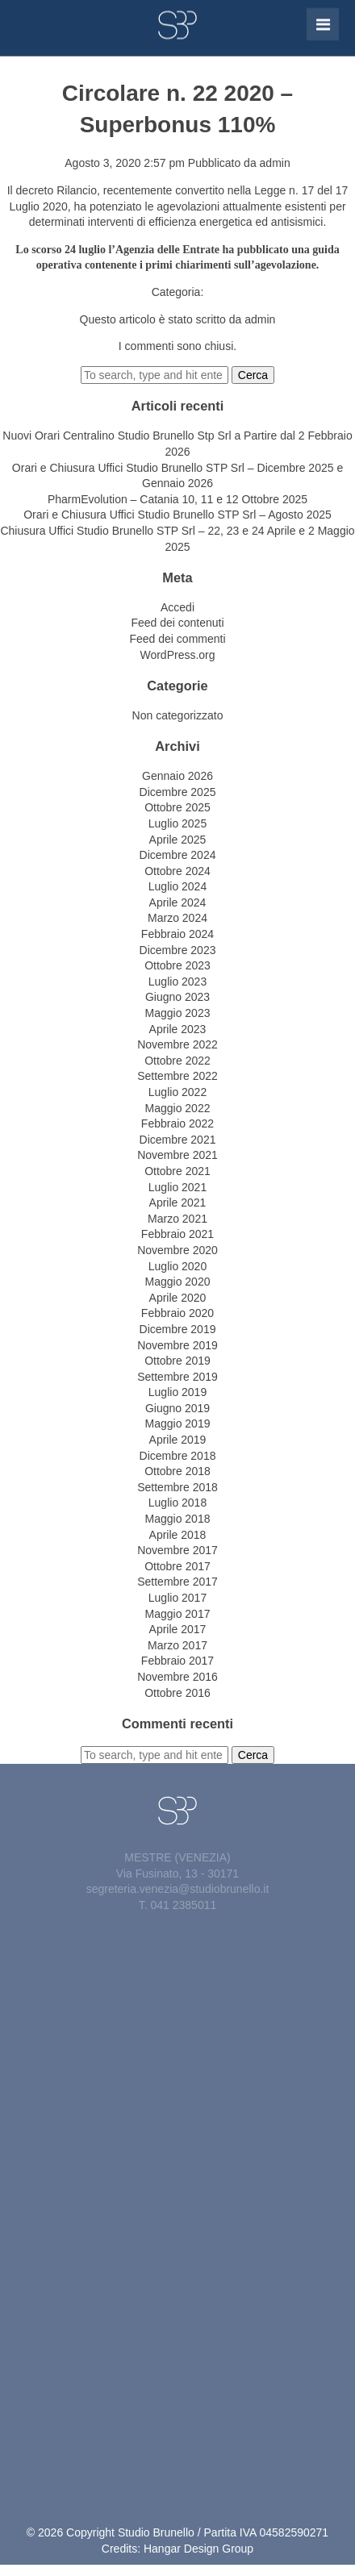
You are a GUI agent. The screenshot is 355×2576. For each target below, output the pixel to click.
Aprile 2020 (178, 1297)
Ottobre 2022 (177, 1060)
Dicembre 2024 (178, 854)
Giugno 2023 (177, 996)
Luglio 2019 (177, 1392)
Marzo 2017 (177, 1645)
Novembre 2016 (177, 1676)
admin (275, 162)
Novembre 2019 (177, 1345)
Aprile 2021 (178, 1202)
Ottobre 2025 (177, 807)
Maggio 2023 (178, 1013)
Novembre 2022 (177, 1044)
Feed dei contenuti (177, 622)
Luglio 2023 (177, 981)
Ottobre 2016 (177, 1692)
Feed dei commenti (177, 638)
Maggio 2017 (178, 1613)
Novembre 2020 (177, 1250)
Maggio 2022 (178, 1108)
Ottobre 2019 (177, 1360)
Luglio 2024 (177, 886)
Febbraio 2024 (177, 933)
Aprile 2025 (178, 839)
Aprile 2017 (178, 1629)
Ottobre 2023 (177, 965)
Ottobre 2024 (177, 871)
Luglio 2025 (177, 823)
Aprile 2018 (178, 1534)
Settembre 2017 (177, 1581)
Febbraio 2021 (177, 1234)
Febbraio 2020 (177, 1313)
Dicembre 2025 (178, 792)
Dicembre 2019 (178, 1329)
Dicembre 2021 (178, 1139)
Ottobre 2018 (177, 1471)
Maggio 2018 (178, 1518)
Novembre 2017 (177, 1550)
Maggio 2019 (178, 1423)
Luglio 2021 (177, 1187)
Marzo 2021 (177, 1218)
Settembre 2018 (177, 1487)
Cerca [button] (253, 375)
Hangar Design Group (198, 2548)
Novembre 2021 (177, 1154)
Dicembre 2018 (178, 1455)
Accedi (177, 607)
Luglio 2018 (177, 1502)
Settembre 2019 (177, 1376)
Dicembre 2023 (178, 950)
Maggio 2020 (178, 1281)
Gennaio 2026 (177, 775)
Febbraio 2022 (177, 1123)
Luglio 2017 (177, 1597)
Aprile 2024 (178, 902)
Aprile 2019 (178, 1439)
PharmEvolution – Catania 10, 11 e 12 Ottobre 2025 (177, 499)
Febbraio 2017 (177, 1660)
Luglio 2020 (177, 1266)
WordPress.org (177, 654)
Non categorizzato (177, 715)
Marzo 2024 (177, 917)
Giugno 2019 (177, 1408)
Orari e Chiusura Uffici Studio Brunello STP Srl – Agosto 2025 (177, 514)
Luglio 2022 (177, 1092)
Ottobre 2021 (177, 1171)
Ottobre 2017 (177, 1566)
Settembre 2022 (177, 1075)
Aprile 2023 (178, 1029)
